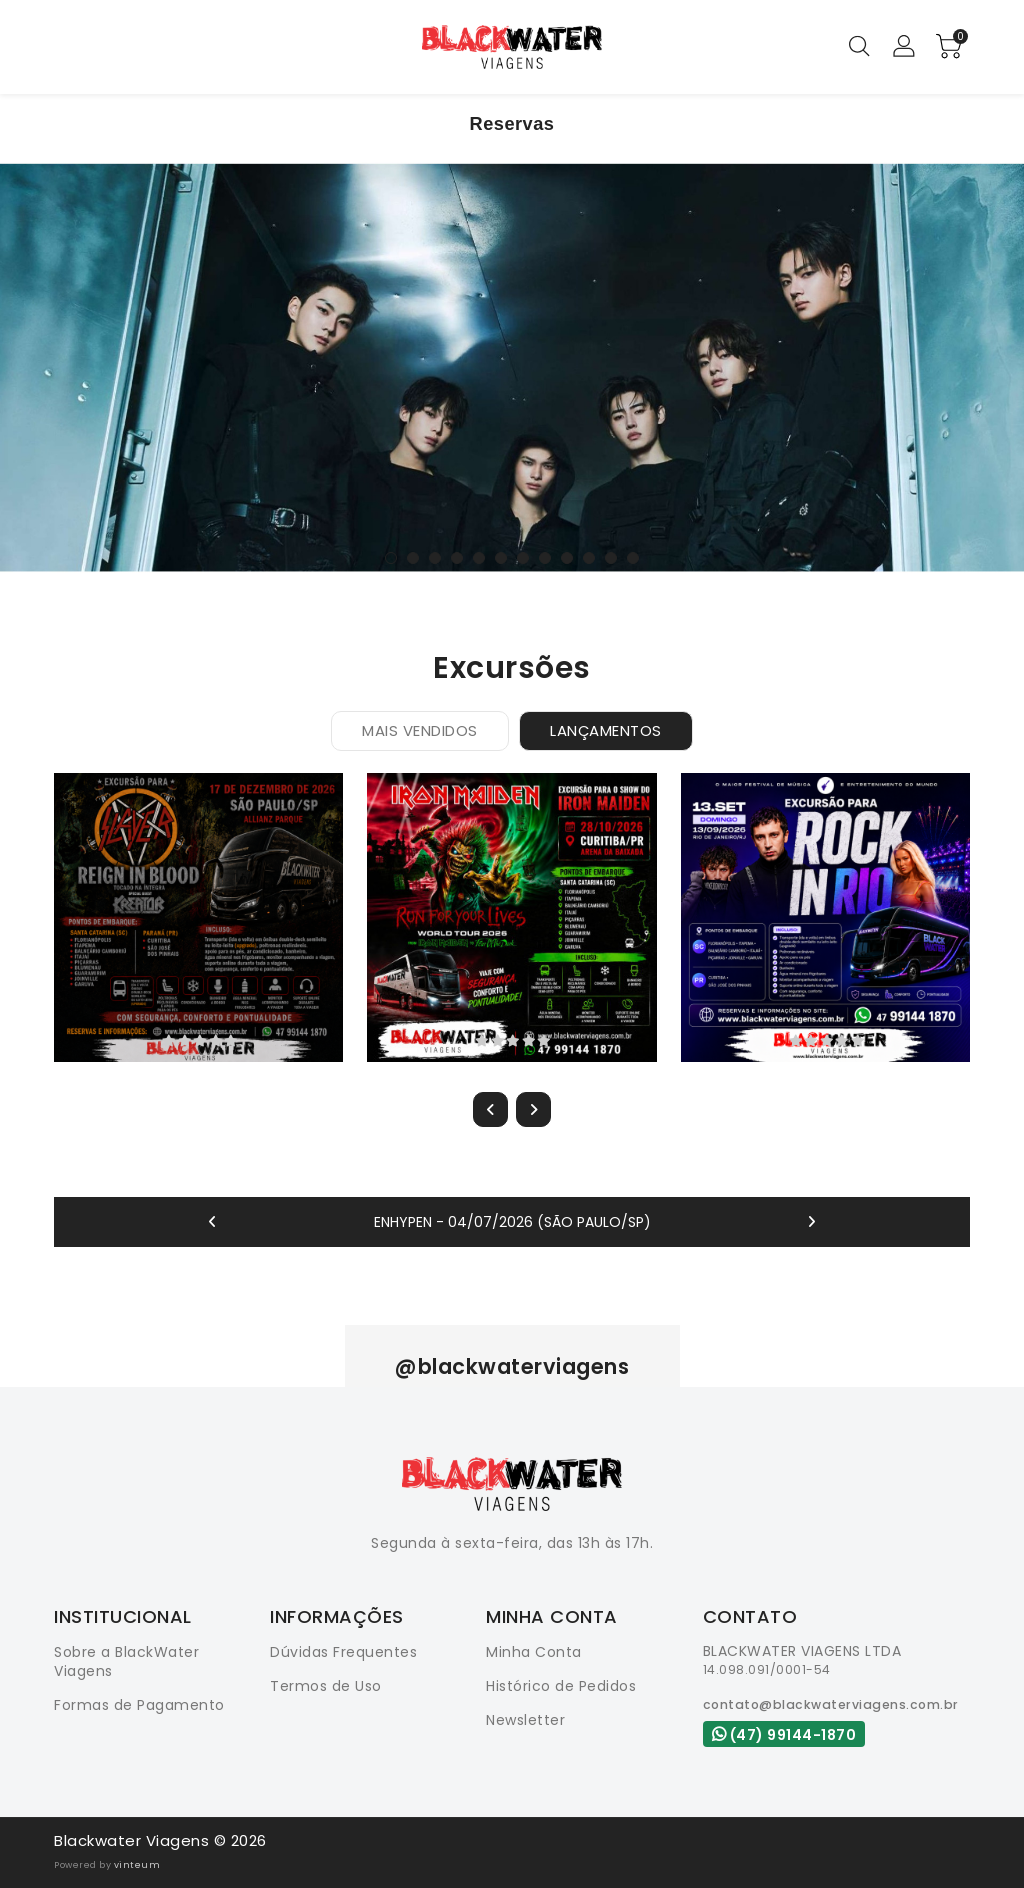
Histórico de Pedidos (561, 1686)
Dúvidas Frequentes (343, 1652)
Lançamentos (606, 730)
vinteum (137, 1865)
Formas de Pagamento (139, 1705)
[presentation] (490, 1109)
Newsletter (525, 1720)
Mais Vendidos (420, 730)
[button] (391, 558)
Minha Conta (534, 1652)
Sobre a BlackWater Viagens (126, 1661)
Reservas (512, 124)
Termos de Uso (326, 1686)
